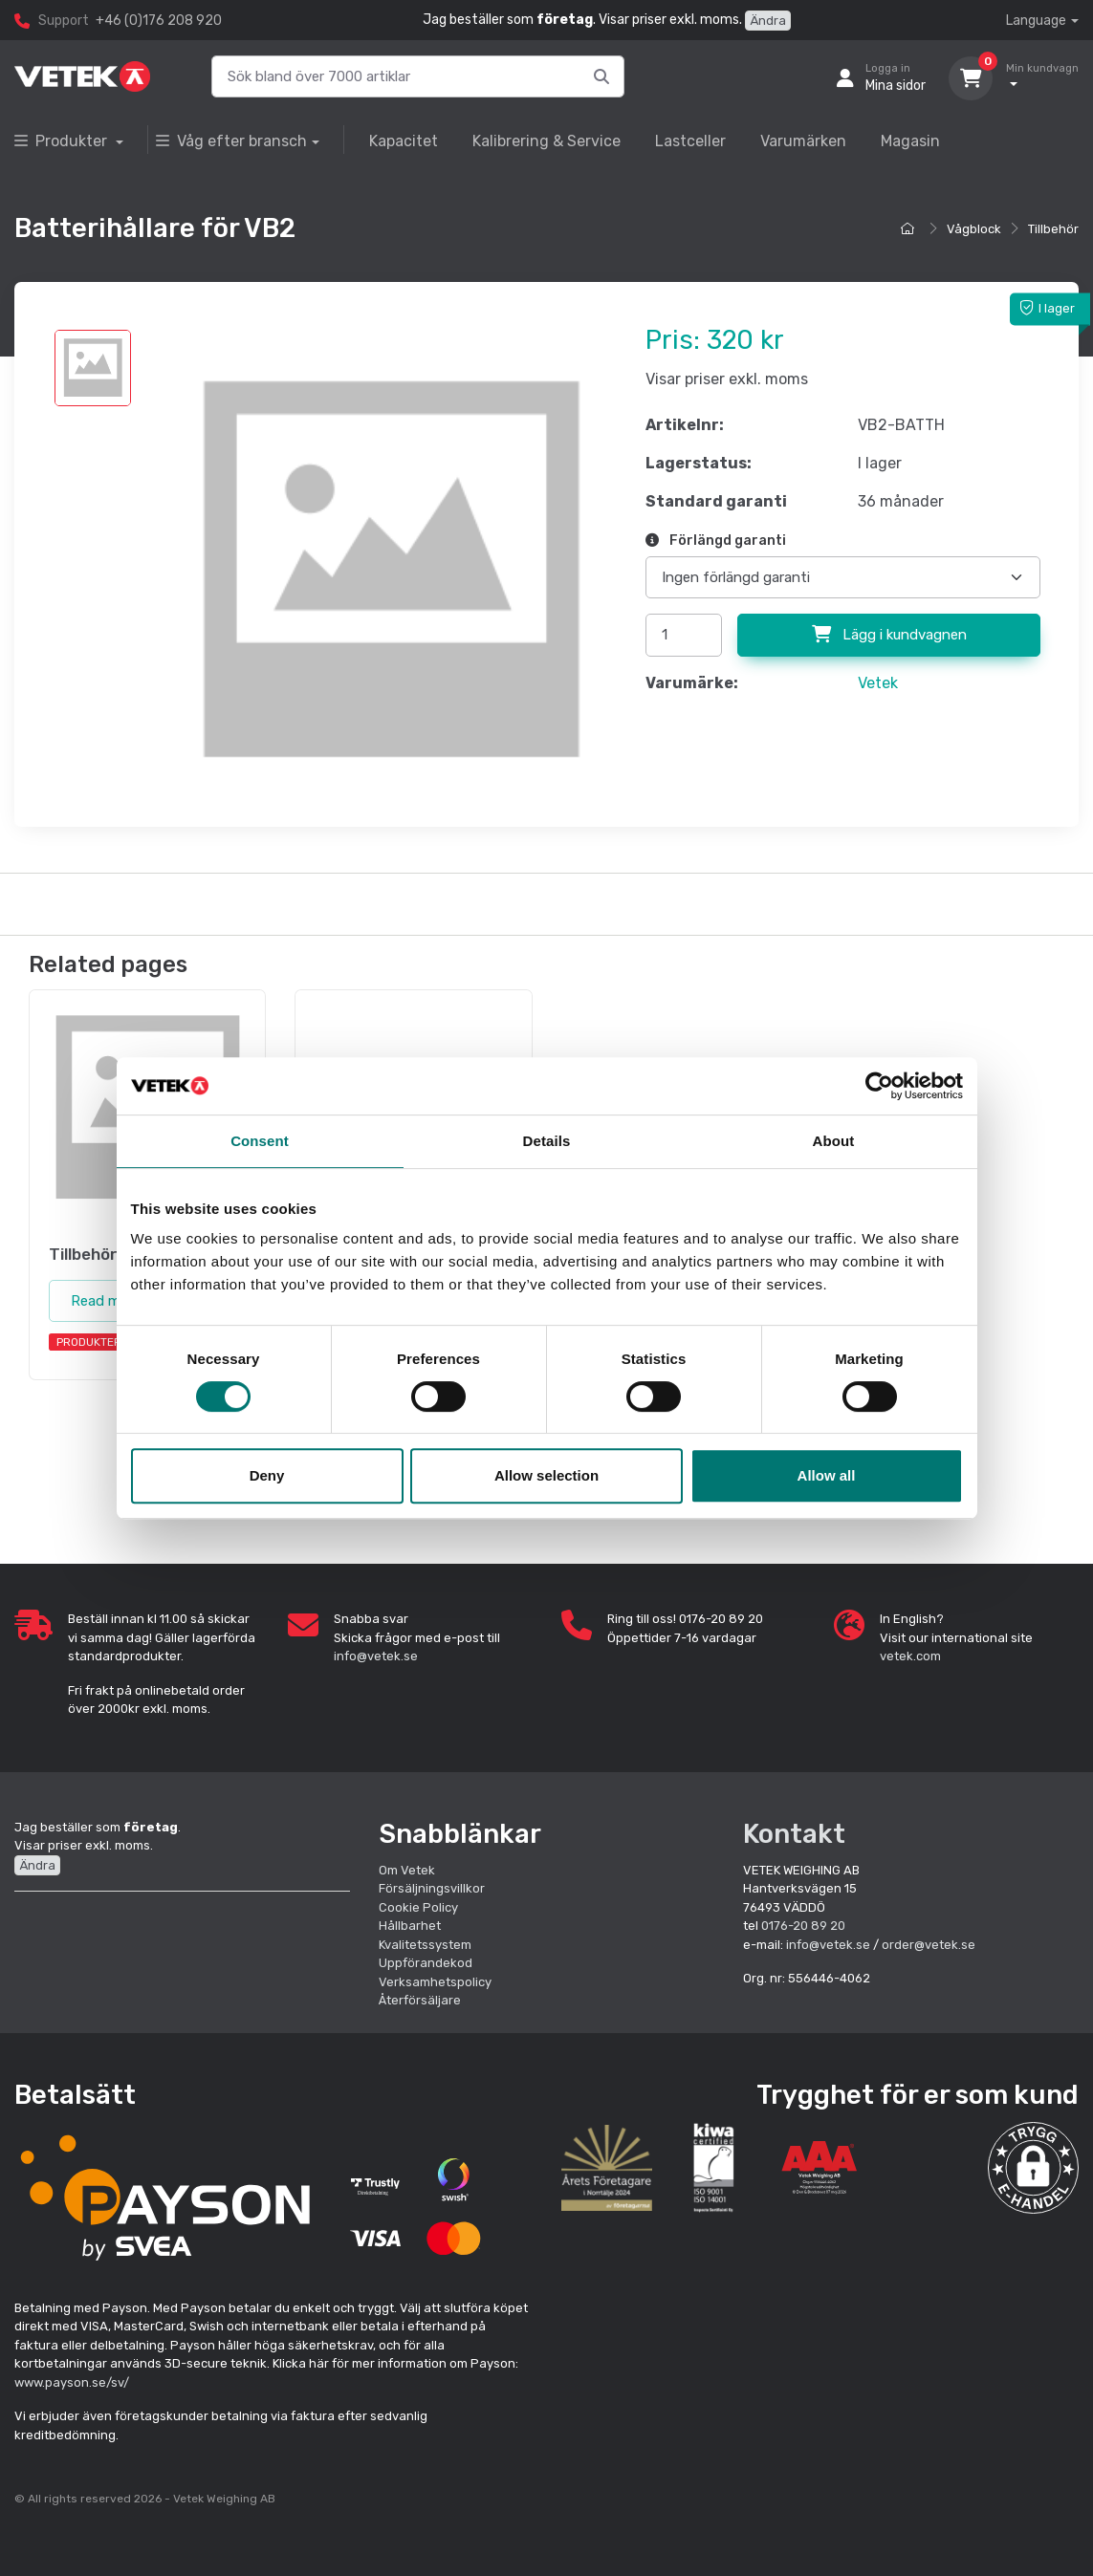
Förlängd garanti (715, 540)
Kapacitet (403, 141)
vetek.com (910, 1656)
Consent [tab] (259, 1141)
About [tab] (834, 1141)
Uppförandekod (425, 1963)
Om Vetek (407, 1870)
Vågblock (974, 229)
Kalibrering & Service (546, 141)
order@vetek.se (928, 1944)
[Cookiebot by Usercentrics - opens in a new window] (879, 1086)
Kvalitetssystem (425, 1944)
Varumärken (803, 141)
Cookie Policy (418, 1907)
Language (1036, 20)
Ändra (768, 20)
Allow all (827, 1475)
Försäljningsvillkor (432, 1888)
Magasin (910, 141)
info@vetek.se (376, 1656)
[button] (1034, 2168)
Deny (267, 1475)
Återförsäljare (420, 2000)
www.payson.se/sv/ (71, 2382)
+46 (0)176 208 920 (159, 20)
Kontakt (794, 1834)
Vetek (878, 683)
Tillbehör (1053, 229)
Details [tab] (547, 1141)
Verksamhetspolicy (435, 1982)
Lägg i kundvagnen (889, 634)
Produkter (62, 141)
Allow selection (546, 1475)
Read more (106, 1301)
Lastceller (690, 141)
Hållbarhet (410, 1925)
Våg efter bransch (231, 141)
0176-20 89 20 (803, 1925)
